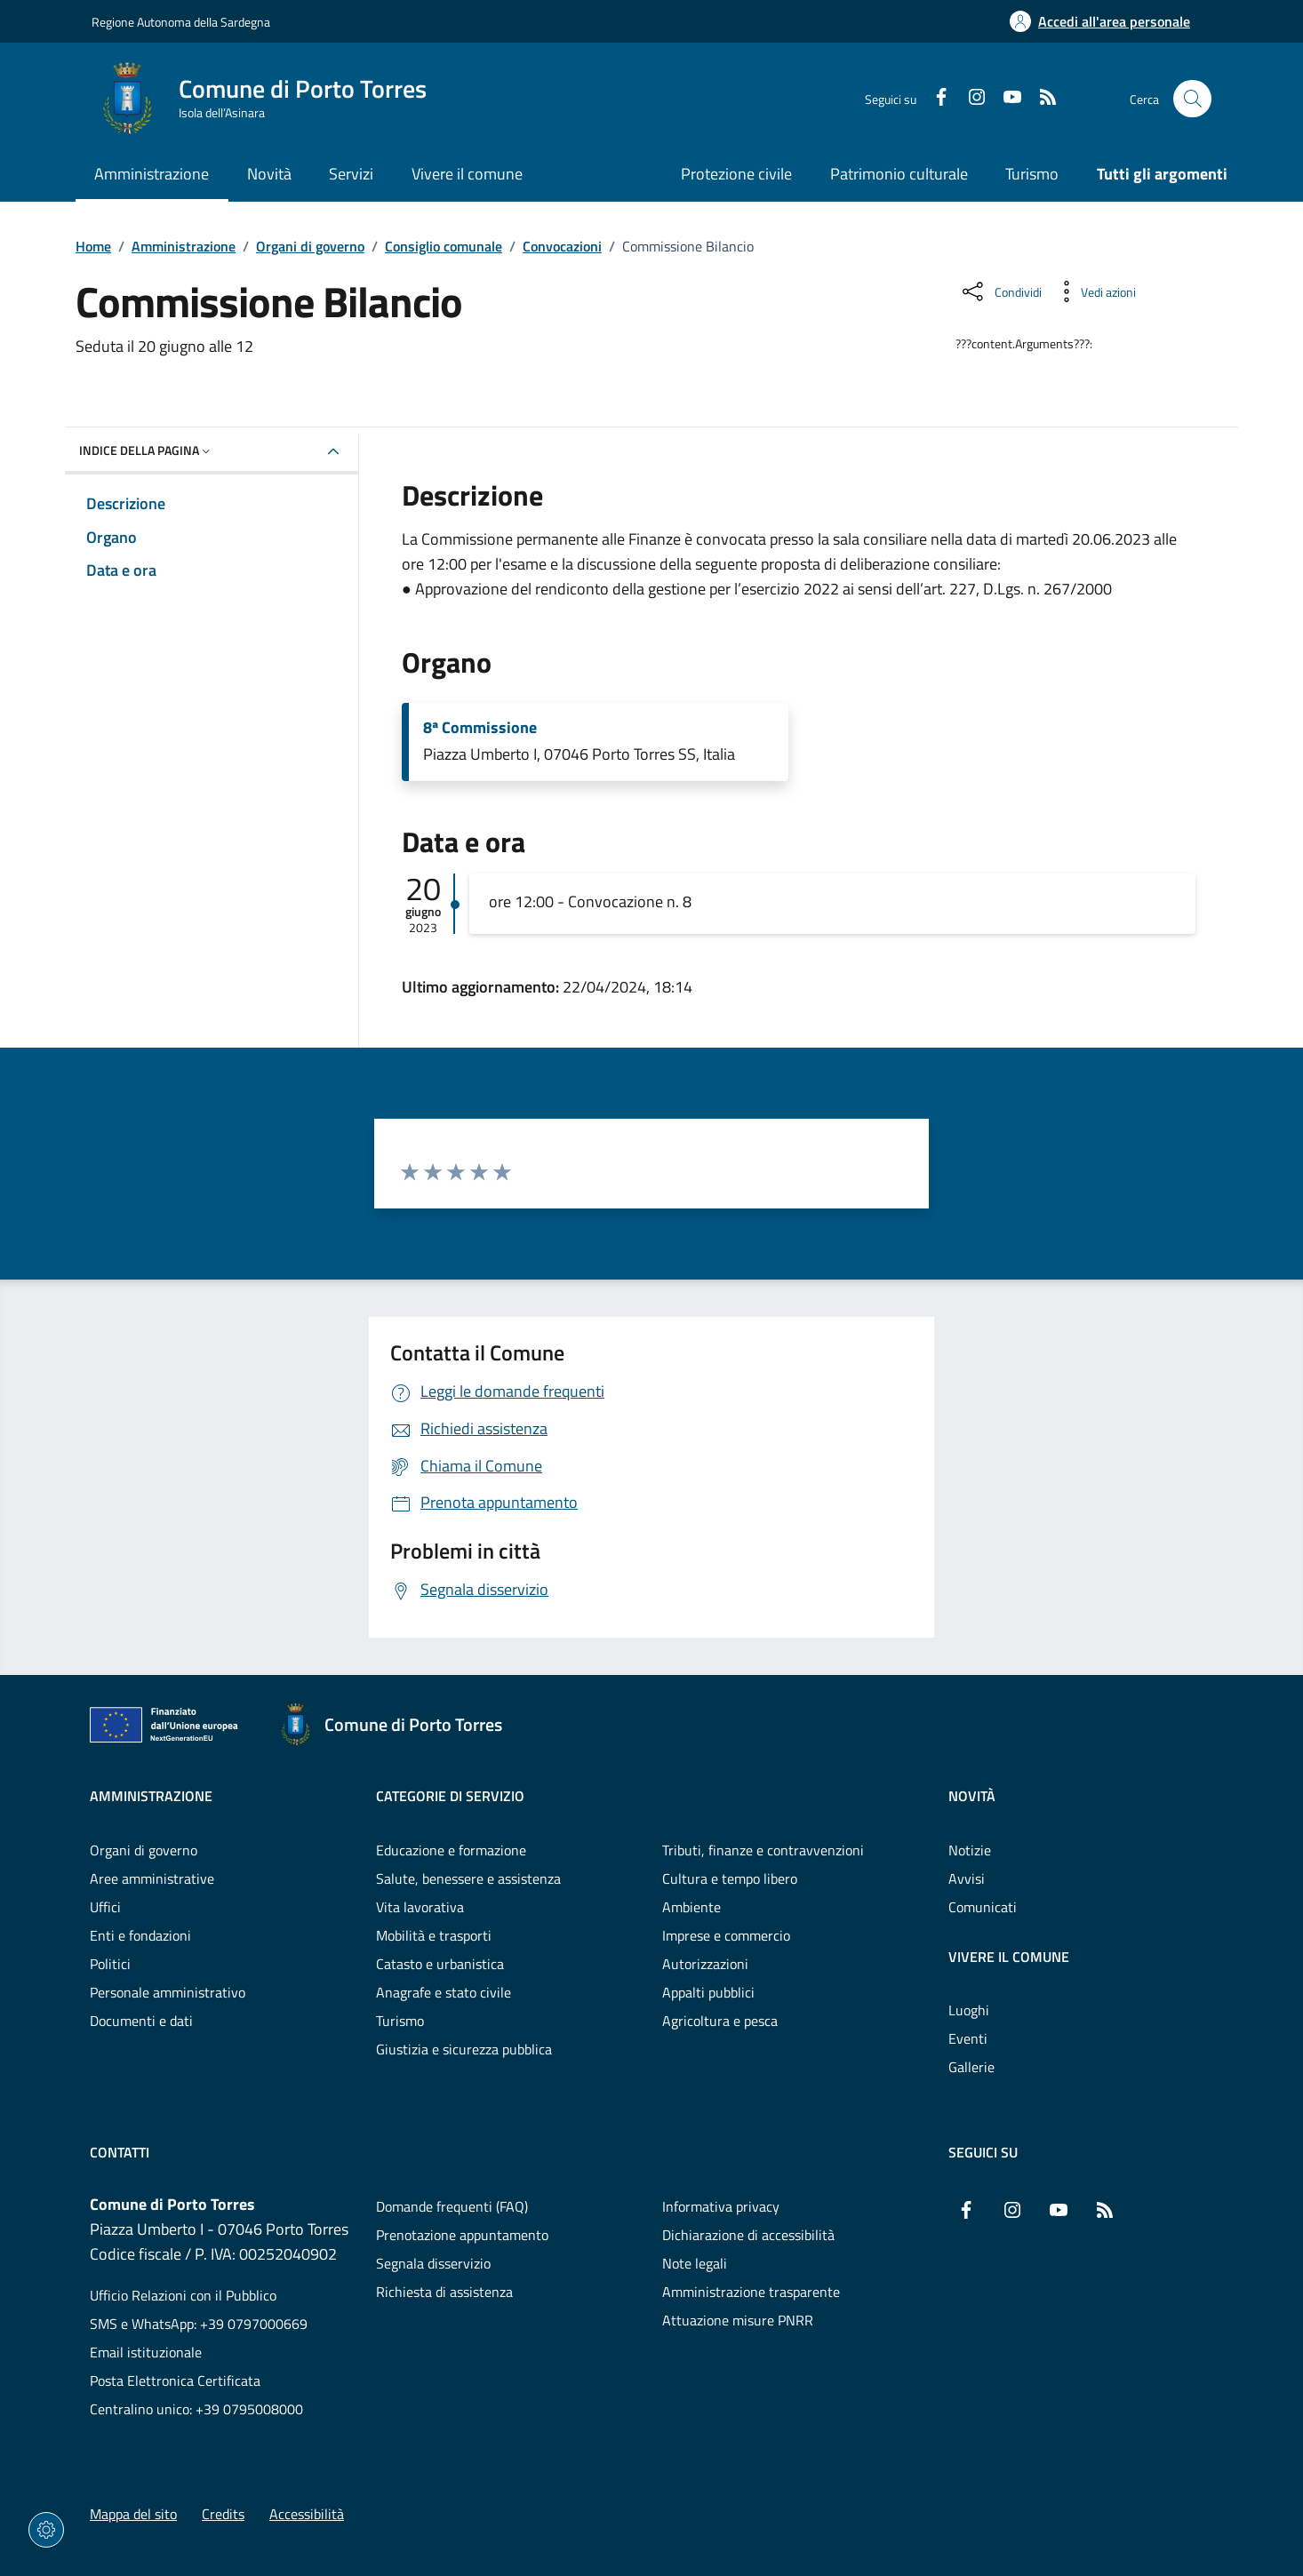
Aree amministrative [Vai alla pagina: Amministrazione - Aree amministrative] (152, 1878)
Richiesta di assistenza (444, 2291)
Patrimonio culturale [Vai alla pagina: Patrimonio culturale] (899, 174)
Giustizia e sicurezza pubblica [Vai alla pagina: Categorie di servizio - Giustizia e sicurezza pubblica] (464, 2049)
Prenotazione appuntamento (462, 2234)
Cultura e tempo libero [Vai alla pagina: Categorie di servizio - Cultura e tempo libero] (729, 1878)
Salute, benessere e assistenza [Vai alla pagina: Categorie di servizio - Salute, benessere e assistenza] (468, 1878)
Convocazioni (562, 246)
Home (93, 246)
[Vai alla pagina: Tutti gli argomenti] (1152, 175)
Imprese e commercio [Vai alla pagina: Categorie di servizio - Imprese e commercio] (726, 1935)
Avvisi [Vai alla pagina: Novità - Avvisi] (966, 1878)
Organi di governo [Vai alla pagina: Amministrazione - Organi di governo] (143, 1850)
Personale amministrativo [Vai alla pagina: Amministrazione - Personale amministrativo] (167, 1992)
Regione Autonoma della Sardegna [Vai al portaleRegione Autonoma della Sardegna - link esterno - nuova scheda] (181, 21)
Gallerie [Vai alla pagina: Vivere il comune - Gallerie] (971, 2067)
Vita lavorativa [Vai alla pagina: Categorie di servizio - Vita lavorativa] (420, 1907)
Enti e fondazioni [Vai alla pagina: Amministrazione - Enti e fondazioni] (140, 1935)
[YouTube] (1005, 98)
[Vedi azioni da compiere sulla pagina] (1094, 291)
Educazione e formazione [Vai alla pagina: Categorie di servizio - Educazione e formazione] (451, 1850)
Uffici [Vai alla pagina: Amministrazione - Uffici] (105, 1907)
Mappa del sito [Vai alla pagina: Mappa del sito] (133, 2513)
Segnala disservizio (433, 2263)
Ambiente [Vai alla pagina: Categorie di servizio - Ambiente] (691, 1907)
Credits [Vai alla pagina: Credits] (223, 2513)
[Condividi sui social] (1000, 291)
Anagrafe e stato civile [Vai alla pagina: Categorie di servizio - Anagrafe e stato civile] (443, 1992)
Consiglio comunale (443, 246)
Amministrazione (184, 246)
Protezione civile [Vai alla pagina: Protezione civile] (736, 174)
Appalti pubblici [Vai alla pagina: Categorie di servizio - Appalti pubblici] (708, 1992)
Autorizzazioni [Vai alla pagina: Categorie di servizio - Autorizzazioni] (705, 1963)
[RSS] (1041, 98)
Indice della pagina (146, 450)
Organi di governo (310, 246)
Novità (971, 1795)
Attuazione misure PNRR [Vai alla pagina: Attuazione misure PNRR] (737, 2320)
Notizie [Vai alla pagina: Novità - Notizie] (969, 1850)
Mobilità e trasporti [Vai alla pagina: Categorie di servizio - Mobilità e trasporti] (434, 1935)
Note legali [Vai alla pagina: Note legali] (694, 2263)
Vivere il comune (1008, 1956)
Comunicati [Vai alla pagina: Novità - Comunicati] (982, 1907)
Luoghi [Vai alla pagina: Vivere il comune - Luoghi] (968, 2010)
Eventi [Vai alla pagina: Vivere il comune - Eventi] (967, 2038)
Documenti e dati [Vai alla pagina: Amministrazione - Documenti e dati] (141, 2020)
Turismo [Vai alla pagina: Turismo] (1032, 174)
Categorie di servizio (450, 1795)
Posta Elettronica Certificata (175, 2380)
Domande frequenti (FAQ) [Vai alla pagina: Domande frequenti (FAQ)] (452, 2206)
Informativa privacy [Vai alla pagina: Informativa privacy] (720, 2206)
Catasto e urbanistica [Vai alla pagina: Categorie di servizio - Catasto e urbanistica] (440, 1963)
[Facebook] (934, 98)
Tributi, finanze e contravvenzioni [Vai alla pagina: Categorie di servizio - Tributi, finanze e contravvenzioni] (763, 1850)
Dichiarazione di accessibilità (748, 2234)
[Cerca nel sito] (1192, 99)
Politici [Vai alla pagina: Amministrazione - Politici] (110, 1963)
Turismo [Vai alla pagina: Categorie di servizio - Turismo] (400, 2020)
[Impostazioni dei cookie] (46, 2530)
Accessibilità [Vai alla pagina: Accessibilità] (306, 2513)
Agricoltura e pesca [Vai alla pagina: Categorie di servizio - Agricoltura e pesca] (720, 2020)
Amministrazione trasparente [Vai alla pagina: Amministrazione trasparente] (751, 2291)
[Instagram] (969, 98)
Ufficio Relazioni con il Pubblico (183, 2295)
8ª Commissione (480, 727)
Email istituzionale (146, 2352)
